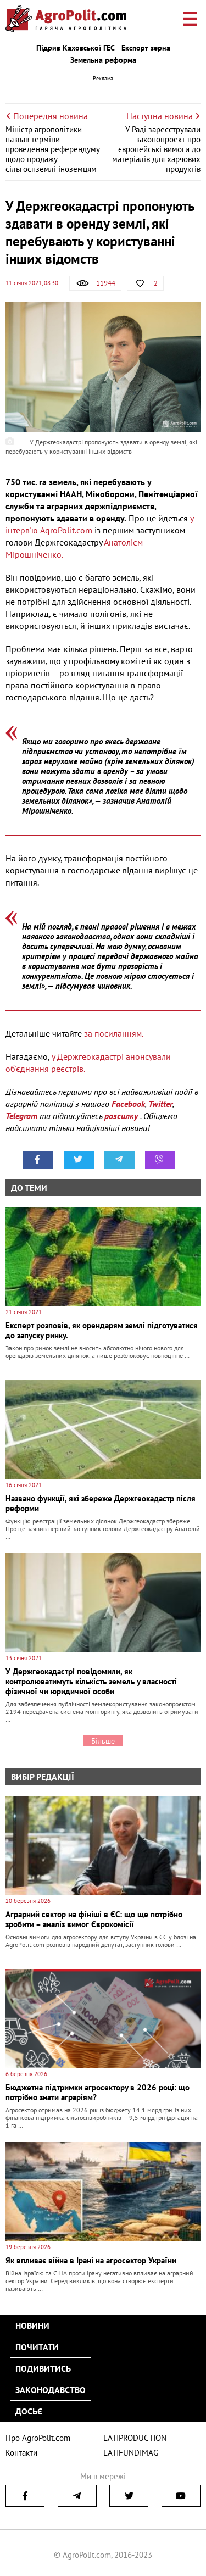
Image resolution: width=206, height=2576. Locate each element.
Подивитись (43, 2368)
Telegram (21, 1115)
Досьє (28, 2411)
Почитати (37, 2346)
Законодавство (50, 2389)
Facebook (128, 1103)
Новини (32, 2325)
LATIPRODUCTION (134, 2438)
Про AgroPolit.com (37, 2438)
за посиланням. (113, 1033)
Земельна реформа (103, 60)
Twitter (160, 1103)
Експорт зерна (145, 48)
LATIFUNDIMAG (130, 2452)
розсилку (122, 1115)
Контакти (21, 2452)
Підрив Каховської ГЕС (75, 48)
